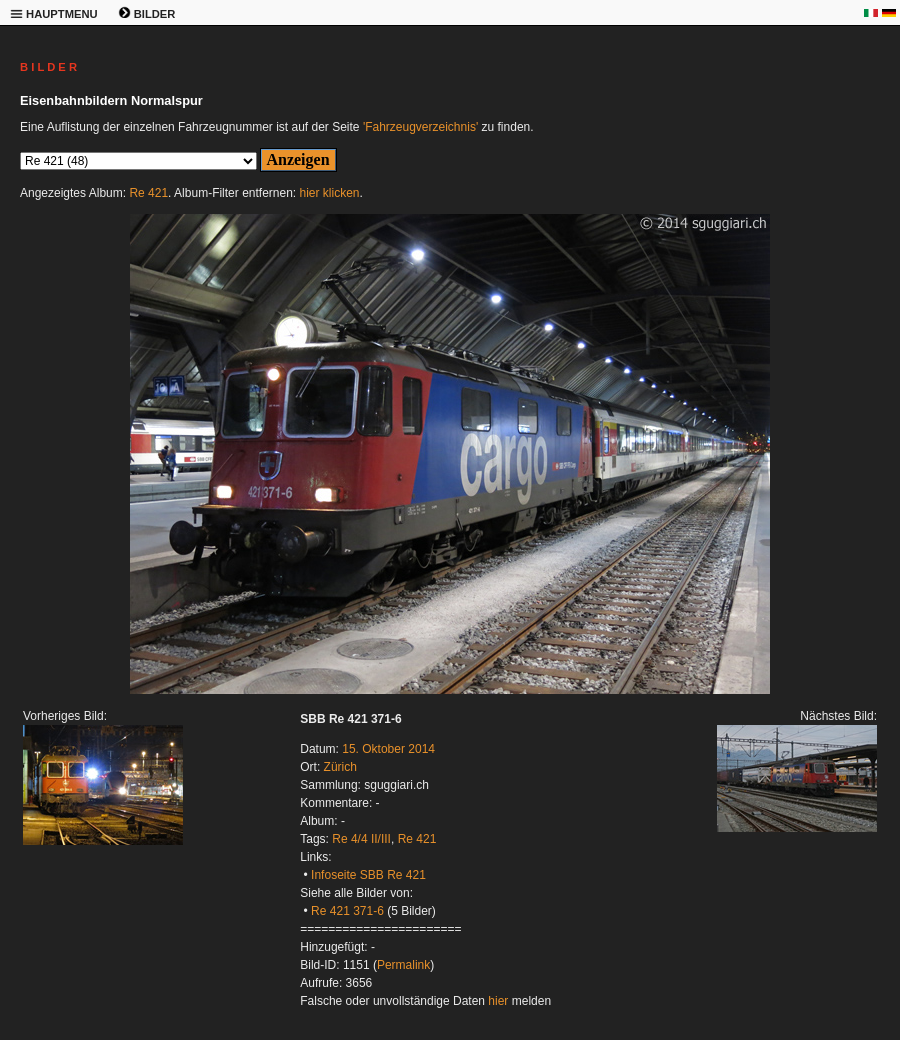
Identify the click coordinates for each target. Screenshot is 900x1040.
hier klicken (330, 193)
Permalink (403, 965)
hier (498, 1001)
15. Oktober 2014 (388, 749)
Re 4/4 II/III (361, 839)
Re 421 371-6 (347, 911)
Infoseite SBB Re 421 (368, 875)
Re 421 (148, 193)
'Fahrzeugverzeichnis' (420, 127)
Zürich (340, 767)
